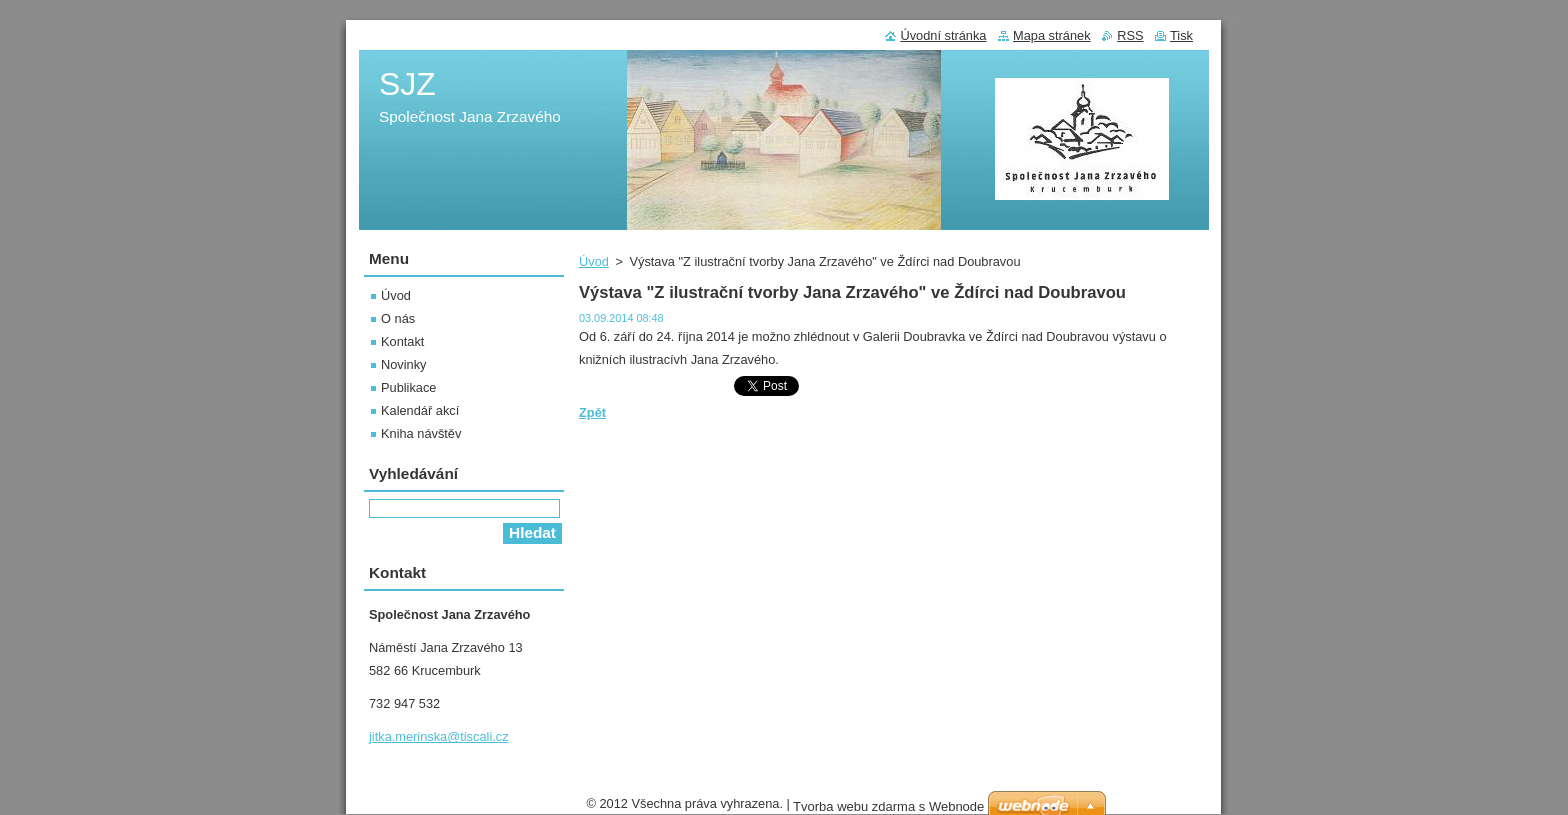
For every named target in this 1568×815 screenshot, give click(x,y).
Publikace (409, 387)
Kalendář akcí (420, 410)
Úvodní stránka (943, 35)
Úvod (594, 261)
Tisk (1181, 35)
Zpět (592, 412)
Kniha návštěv (421, 433)
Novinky (404, 364)
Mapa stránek (1052, 35)
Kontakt (402, 341)
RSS (1130, 35)
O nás (398, 318)
